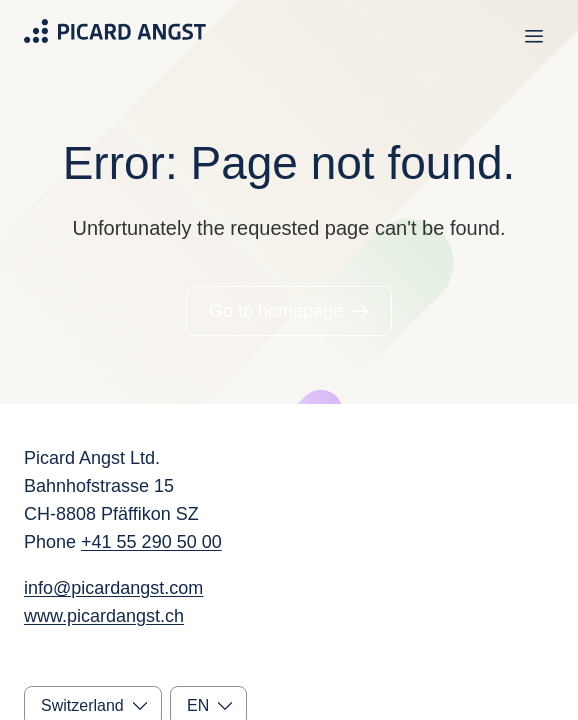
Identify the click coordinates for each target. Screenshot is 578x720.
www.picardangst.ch (104, 616)
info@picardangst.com (113, 588)
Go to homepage (276, 311)
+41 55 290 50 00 (151, 542)
